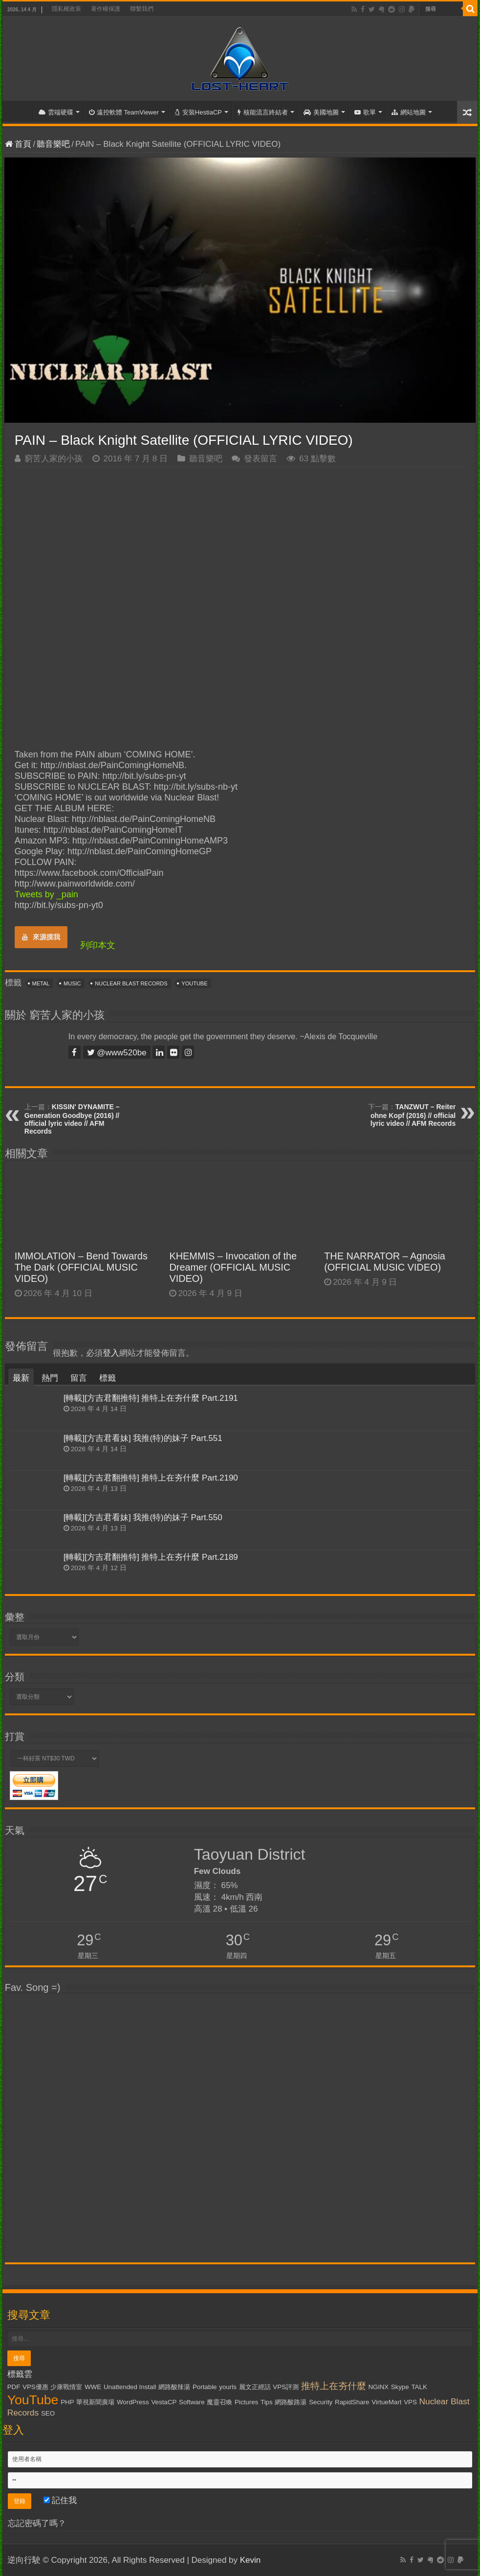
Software (192, 2402)
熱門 (50, 1378)
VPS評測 (286, 2387)
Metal (41, 983)
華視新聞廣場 (95, 2402)
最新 (21, 1378)
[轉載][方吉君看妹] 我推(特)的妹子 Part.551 (143, 1438)
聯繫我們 (141, 8)
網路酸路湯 (290, 2402)
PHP (67, 2402)
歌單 (365, 112)
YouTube (194, 983)
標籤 (107, 1378)
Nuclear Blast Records (131, 983)
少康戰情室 (66, 2387)
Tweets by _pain (46, 894)
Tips (267, 2402)
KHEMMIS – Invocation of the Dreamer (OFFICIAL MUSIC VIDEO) (233, 1267)
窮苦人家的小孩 (53, 458)
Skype (400, 2387)
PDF (14, 2387)
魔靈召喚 (219, 2402)
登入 (111, 1353)
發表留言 (260, 458)
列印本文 (97, 945)
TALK (419, 2387)
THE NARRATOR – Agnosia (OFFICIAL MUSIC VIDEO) (384, 1262)
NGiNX (378, 2387)
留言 (78, 1378)
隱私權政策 (66, 8)
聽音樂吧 (53, 144)
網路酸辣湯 (174, 2387)
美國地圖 (321, 112)
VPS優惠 (35, 2387)
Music (72, 983)
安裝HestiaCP (198, 112)
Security (320, 2402)
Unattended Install (130, 2387)
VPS (410, 2402)
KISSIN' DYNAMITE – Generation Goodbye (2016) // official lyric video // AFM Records (72, 1119)
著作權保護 (105, 8)
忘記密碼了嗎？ (37, 2523)
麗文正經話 (255, 2387)
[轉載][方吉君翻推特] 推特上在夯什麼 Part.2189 (151, 1557)
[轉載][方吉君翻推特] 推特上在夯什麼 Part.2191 (151, 1398)
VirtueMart (386, 2402)
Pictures (246, 2402)
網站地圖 (409, 112)
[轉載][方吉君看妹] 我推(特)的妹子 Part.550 (143, 1517)
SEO (48, 2413)
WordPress (133, 2402)
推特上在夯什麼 (333, 2386)
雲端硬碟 (56, 112)
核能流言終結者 (263, 112)
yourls (228, 2387)
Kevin (250, 2560)
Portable (205, 2387)
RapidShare (352, 2402)
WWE (93, 2387)
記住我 (60, 2500)
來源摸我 (41, 937)
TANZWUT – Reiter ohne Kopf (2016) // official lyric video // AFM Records (413, 1115)
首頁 (20, 111)
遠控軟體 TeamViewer (124, 112)
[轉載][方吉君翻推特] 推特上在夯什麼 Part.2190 (151, 1477)
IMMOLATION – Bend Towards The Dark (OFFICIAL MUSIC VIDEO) (81, 1267)
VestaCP (163, 2402)
